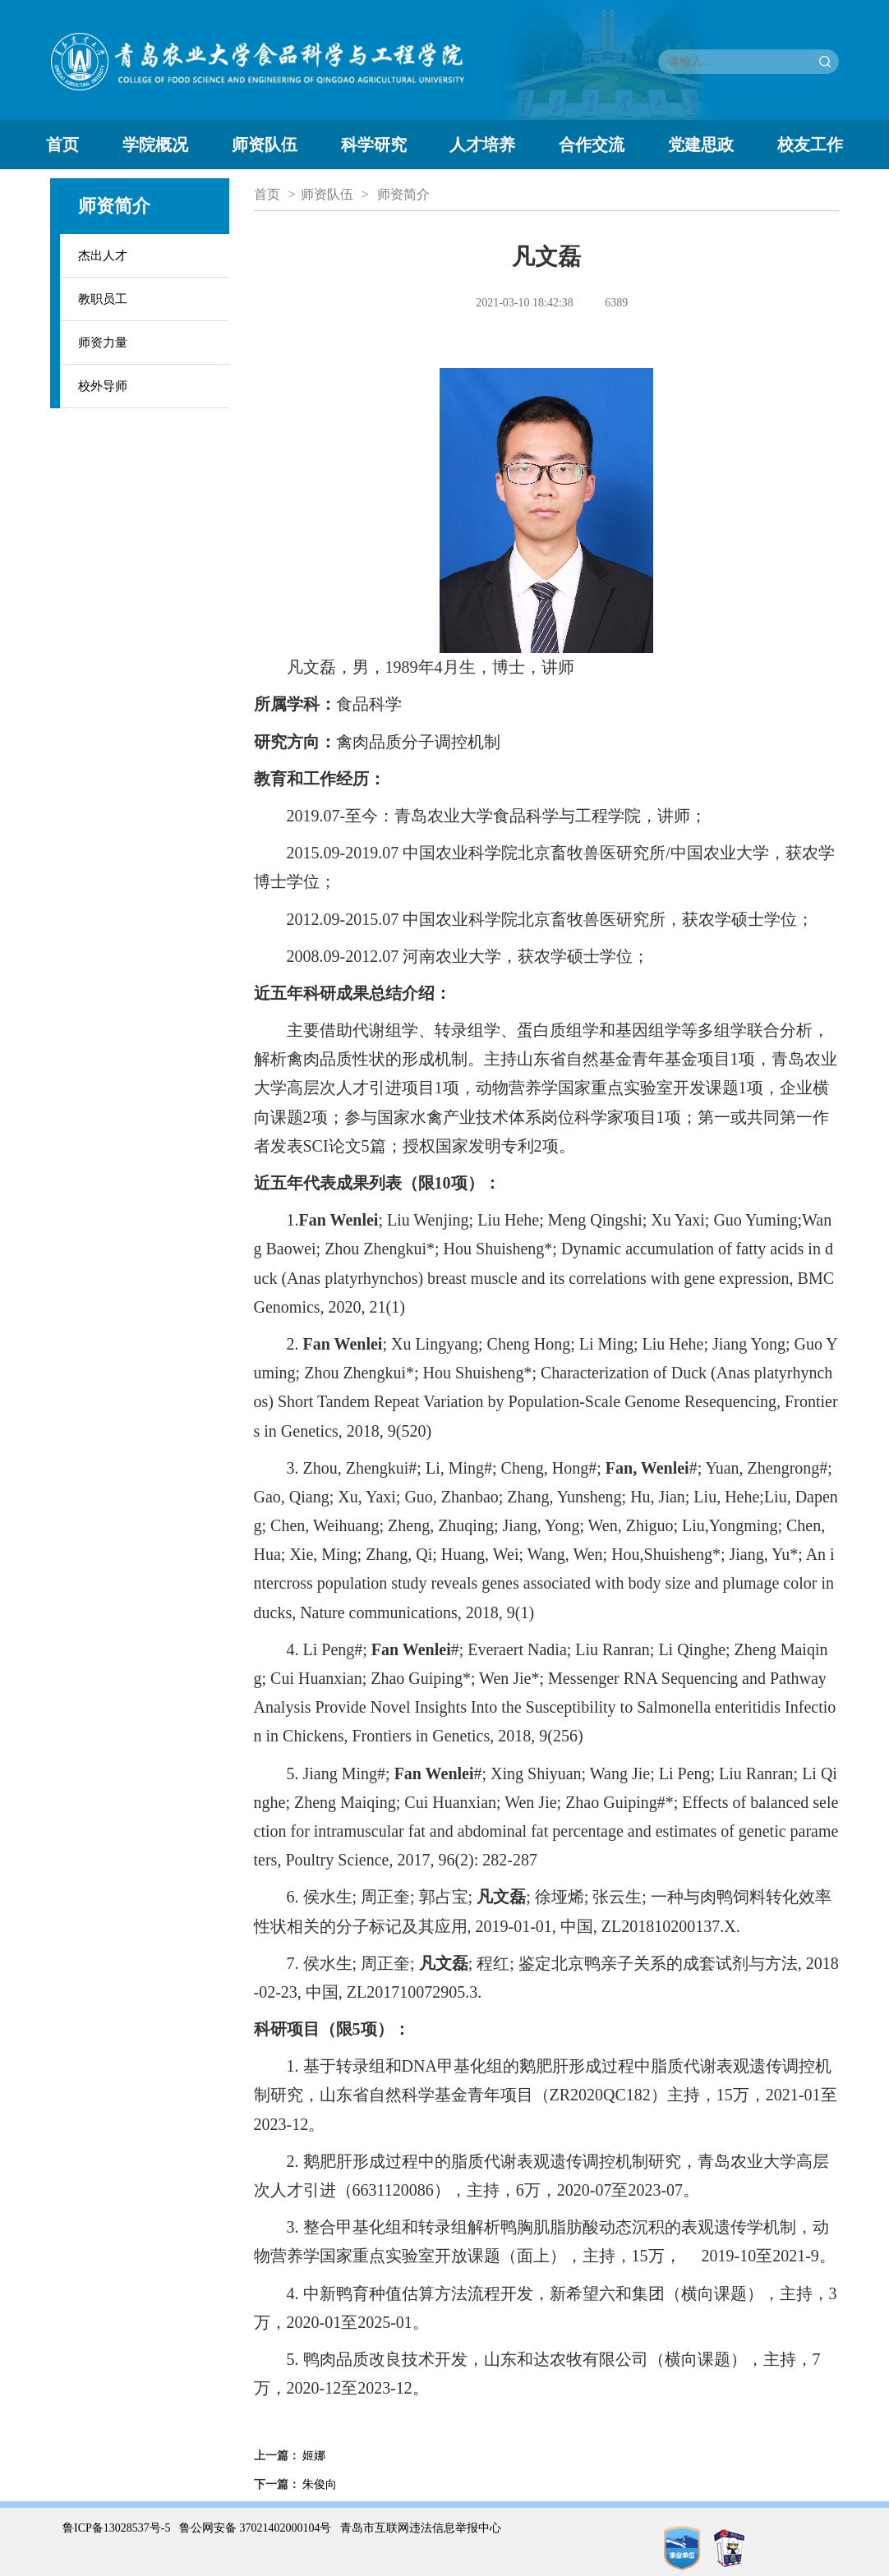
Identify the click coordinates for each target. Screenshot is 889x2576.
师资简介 (403, 194)
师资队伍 (264, 145)
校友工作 (810, 145)
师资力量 (102, 342)
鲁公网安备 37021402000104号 (255, 2528)
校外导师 (102, 386)
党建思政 (701, 145)
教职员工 (102, 299)
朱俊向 (319, 2484)
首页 (62, 145)
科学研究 (374, 145)
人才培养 (482, 145)
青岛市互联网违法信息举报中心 (420, 2528)
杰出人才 (102, 255)
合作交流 (591, 145)
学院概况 (155, 145)
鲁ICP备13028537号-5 (116, 2528)
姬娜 (313, 2456)
